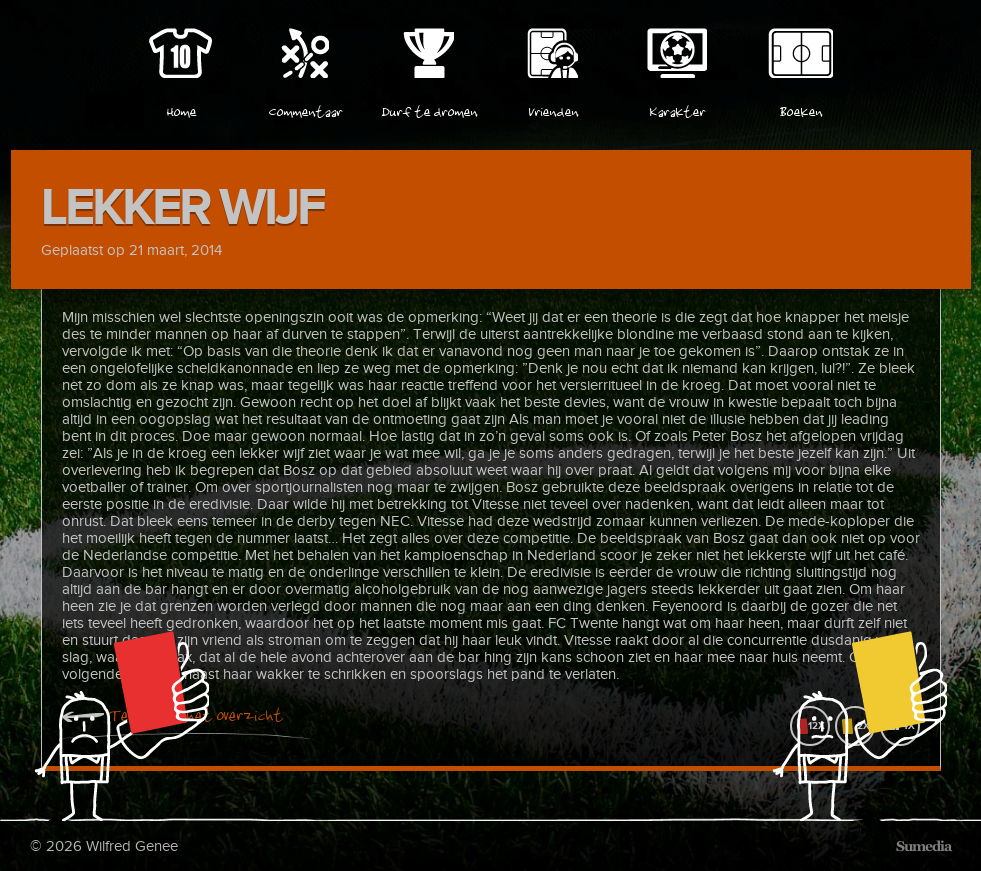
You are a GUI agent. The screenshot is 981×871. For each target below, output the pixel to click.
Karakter (677, 109)
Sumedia (923, 846)
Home (181, 109)
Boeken (800, 109)
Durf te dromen (429, 109)
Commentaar (305, 109)
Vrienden (553, 109)
